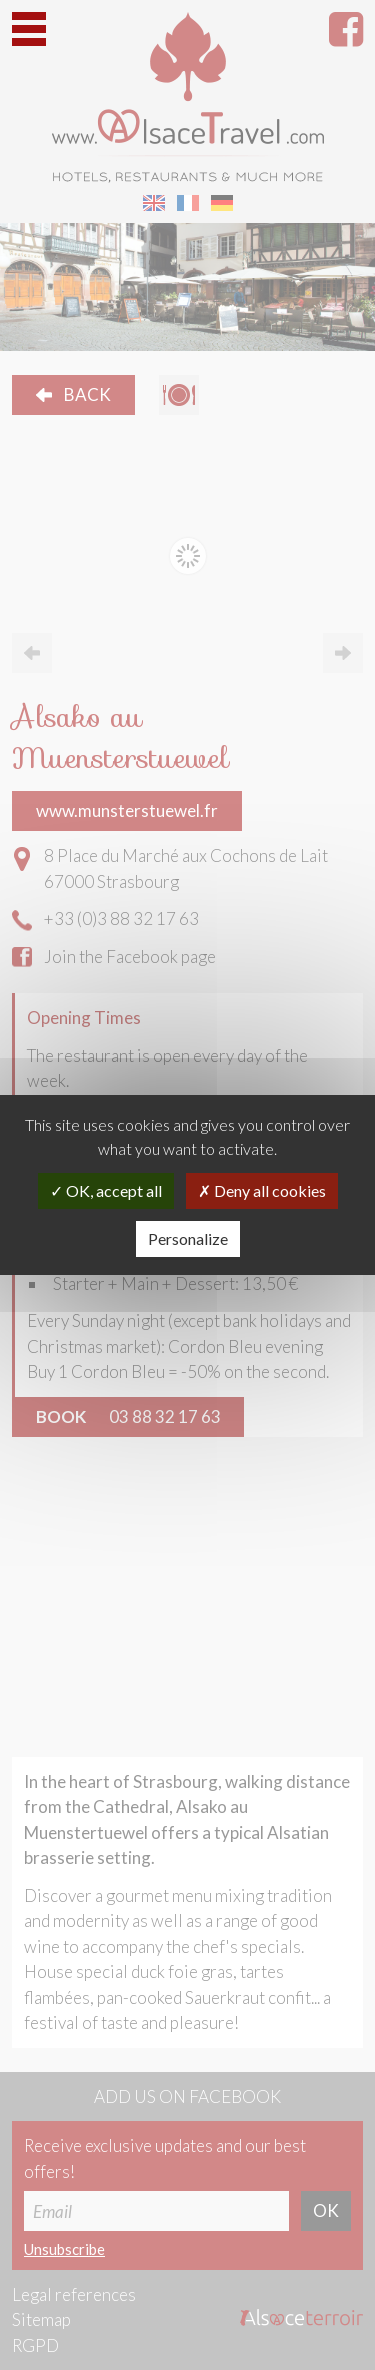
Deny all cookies (262, 1190)
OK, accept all (106, 1190)
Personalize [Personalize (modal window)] (188, 1238)
